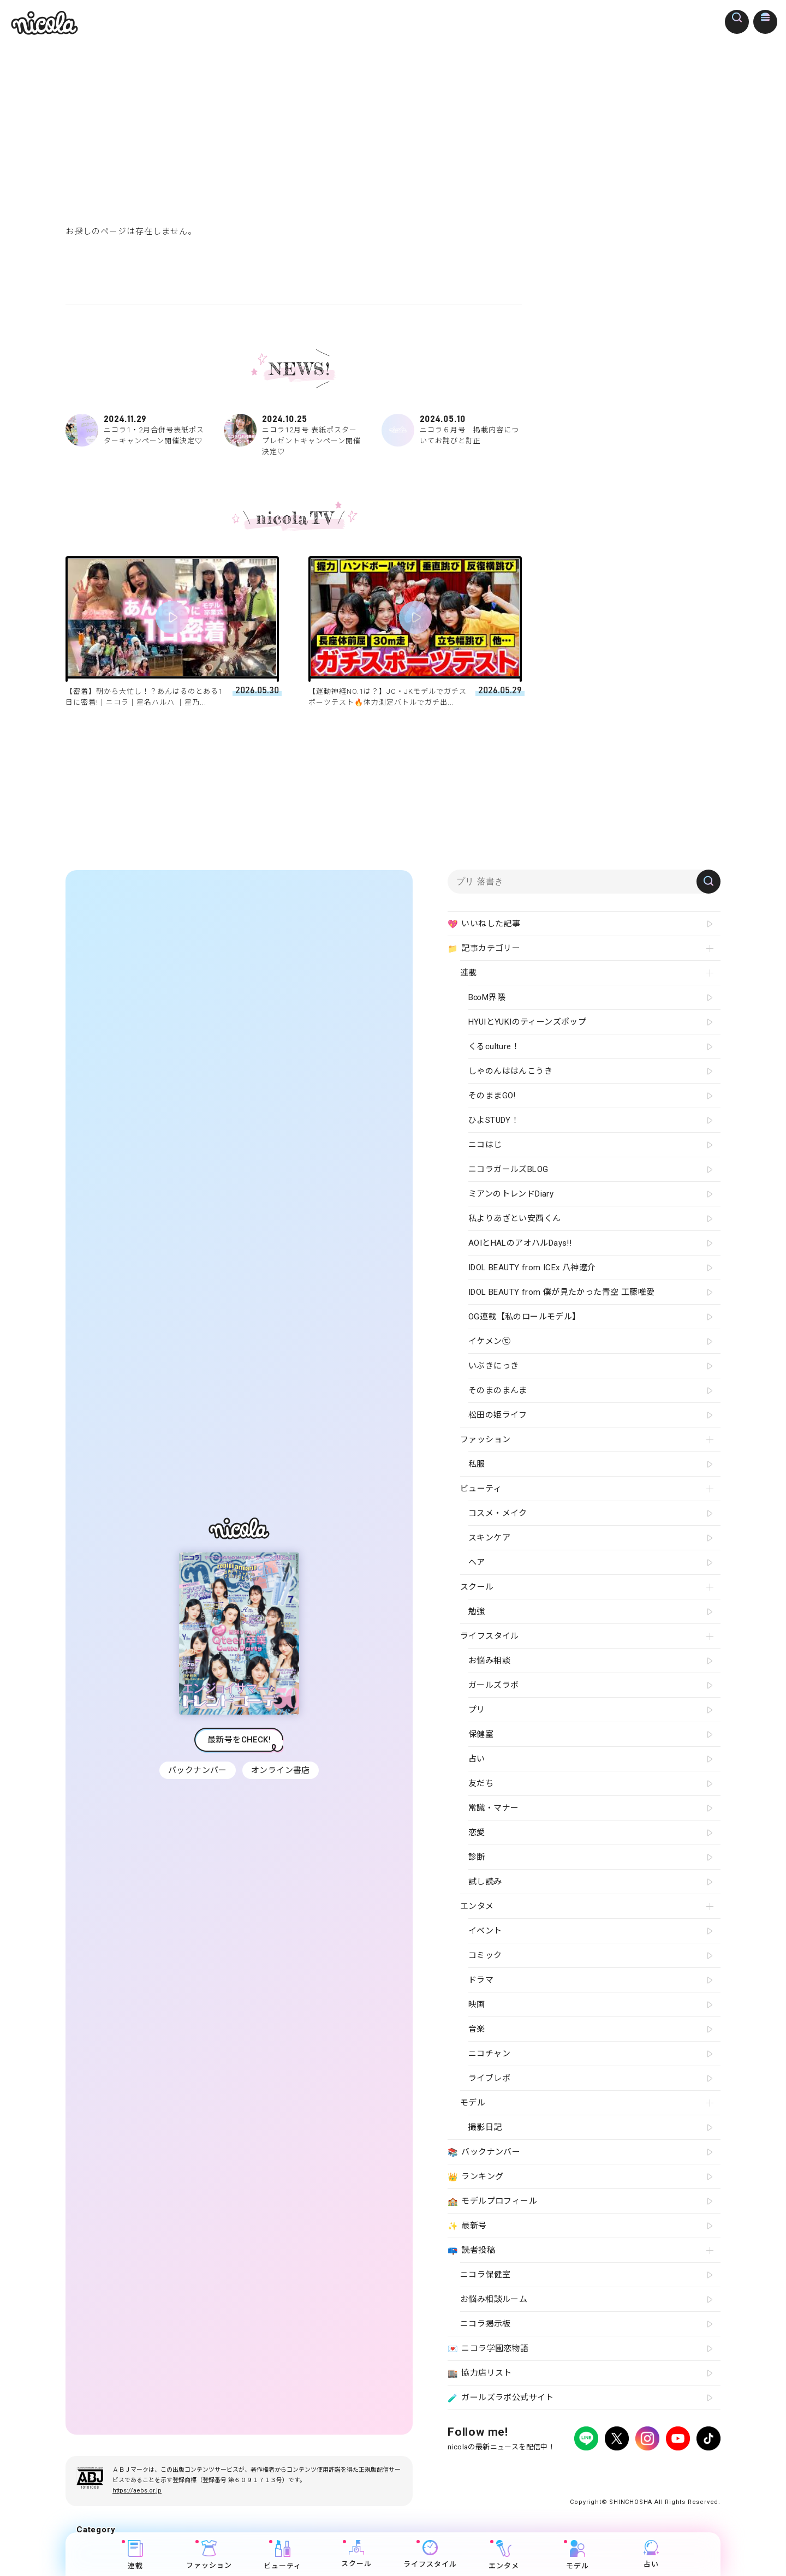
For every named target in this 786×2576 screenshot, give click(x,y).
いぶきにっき (493, 1366)
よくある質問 (579, 2469)
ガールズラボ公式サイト (501, 2398)
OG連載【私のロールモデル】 (524, 1317)
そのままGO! (492, 1095)
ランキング (475, 2177)
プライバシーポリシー (480, 2469)
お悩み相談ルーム (493, 2299)
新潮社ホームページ (688, 2469)
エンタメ (504, 2555)
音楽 (476, 2029)
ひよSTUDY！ (493, 1120)
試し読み (485, 1882)
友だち (480, 1783)
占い (651, 2554)
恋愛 (476, 1832)
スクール (356, 2554)
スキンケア (489, 1538)
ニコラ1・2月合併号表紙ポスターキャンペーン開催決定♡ (135, 430)
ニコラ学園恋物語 (488, 2348)
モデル (577, 2555)
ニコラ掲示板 (485, 2324)
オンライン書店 (281, 1770)
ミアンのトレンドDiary (510, 1194)
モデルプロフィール (492, 2201)
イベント (485, 1931)
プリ (476, 1710)
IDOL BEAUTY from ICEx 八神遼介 (532, 1267)
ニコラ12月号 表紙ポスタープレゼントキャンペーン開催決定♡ (294, 435)
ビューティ (282, 2555)
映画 (476, 2004)
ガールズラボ (493, 1685)
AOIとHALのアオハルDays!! (519, 1243)
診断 (476, 1857)
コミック (485, 1955)
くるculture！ (494, 1046)
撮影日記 (485, 2127)
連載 (135, 2555)
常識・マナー (493, 1808)
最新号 (467, 2226)
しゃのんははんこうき (510, 1071)
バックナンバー (196, 1770)
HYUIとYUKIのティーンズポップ (527, 1022)
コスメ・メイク (497, 1513)
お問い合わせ (629, 2469)
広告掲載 (537, 2469)
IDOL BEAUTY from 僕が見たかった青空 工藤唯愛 (561, 1292)
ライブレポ (489, 2078)
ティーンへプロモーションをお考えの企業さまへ (642, 2478)
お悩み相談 (489, 1660)
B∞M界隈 (486, 997)
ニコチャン (489, 2054)
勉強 (476, 1611)
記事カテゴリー (484, 948)
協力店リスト (480, 2373)
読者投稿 (471, 2250)
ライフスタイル (430, 2554)
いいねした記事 (484, 924)
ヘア (476, 1562)
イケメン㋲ (489, 1341)
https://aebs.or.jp (137, 2490)
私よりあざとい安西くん (514, 1218)
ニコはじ (485, 1145)
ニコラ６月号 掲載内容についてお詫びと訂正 (451, 430)
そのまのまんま (497, 1390)
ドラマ (480, 1980)
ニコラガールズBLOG (508, 1169)
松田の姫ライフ (497, 1415)
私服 (476, 1464)
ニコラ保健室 (485, 2275)
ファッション (209, 2554)
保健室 (480, 1734)
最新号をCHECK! (239, 1740)
